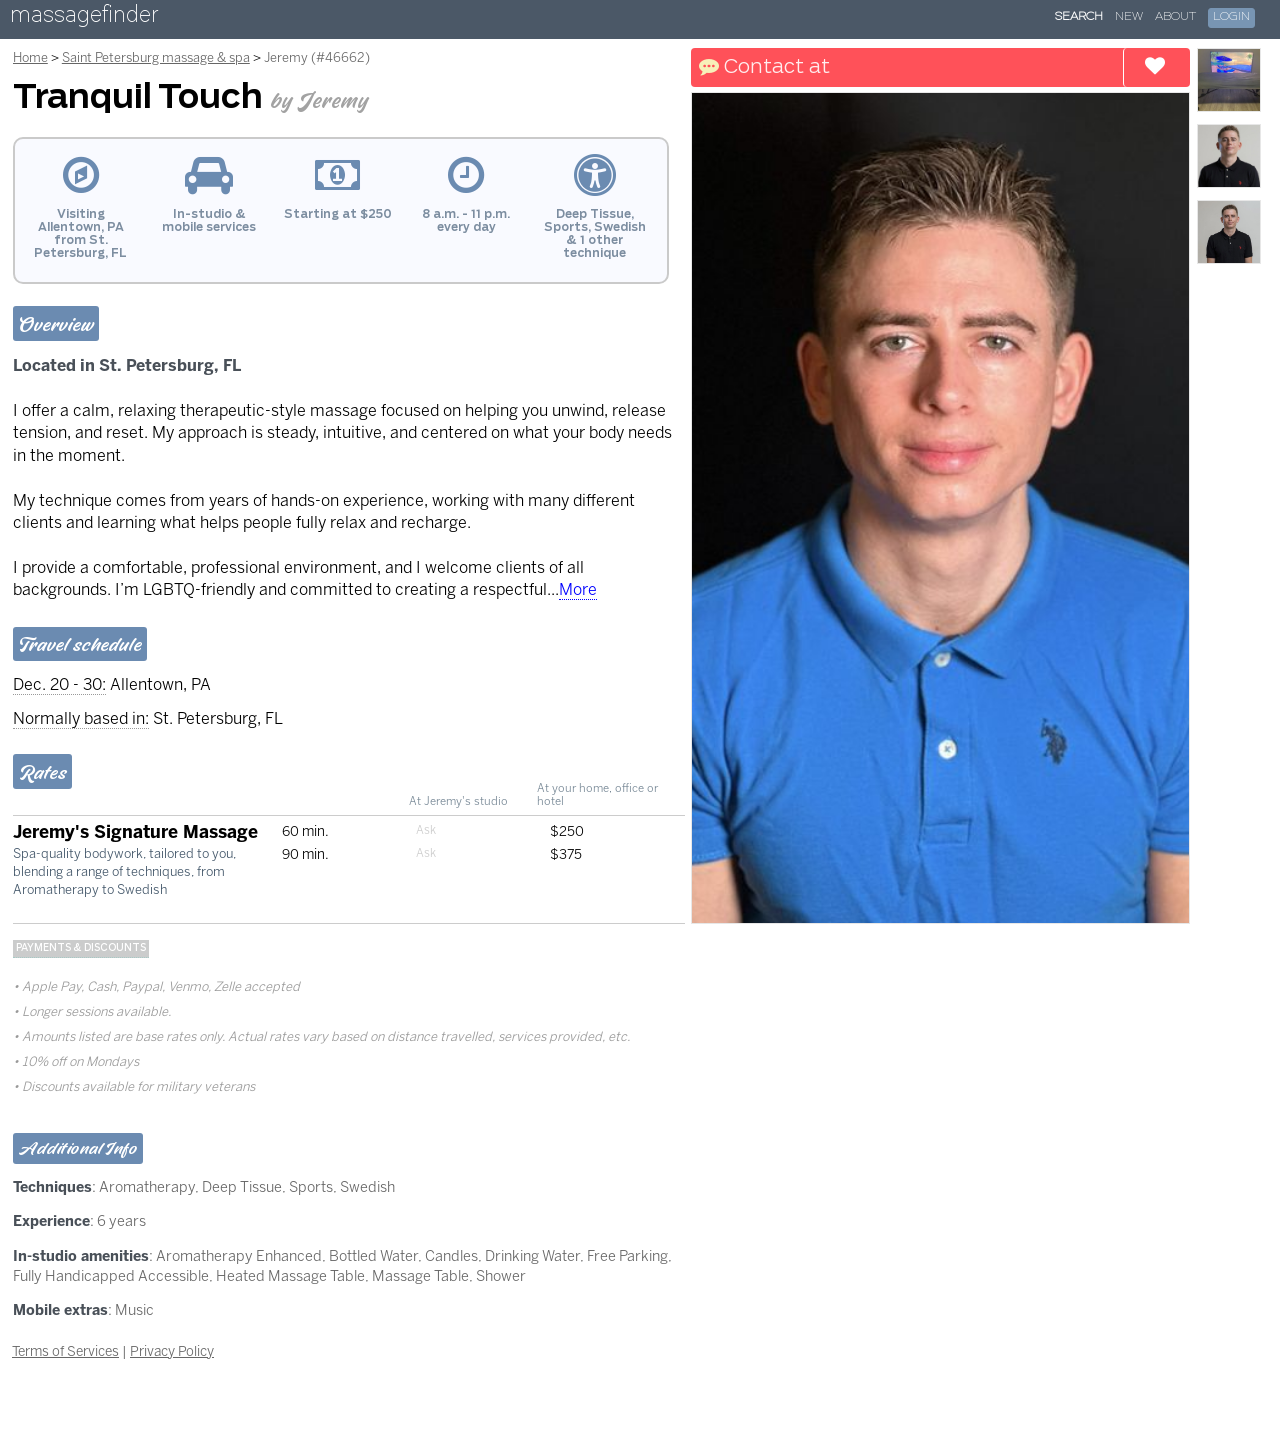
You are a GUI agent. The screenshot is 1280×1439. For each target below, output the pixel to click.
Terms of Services (65, 1351)
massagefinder (84, 18)
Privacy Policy (172, 1351)
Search (1079, 17)
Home (30, 57)
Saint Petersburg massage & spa (156, 57)
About (1175, 17)
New (1129, 17)
